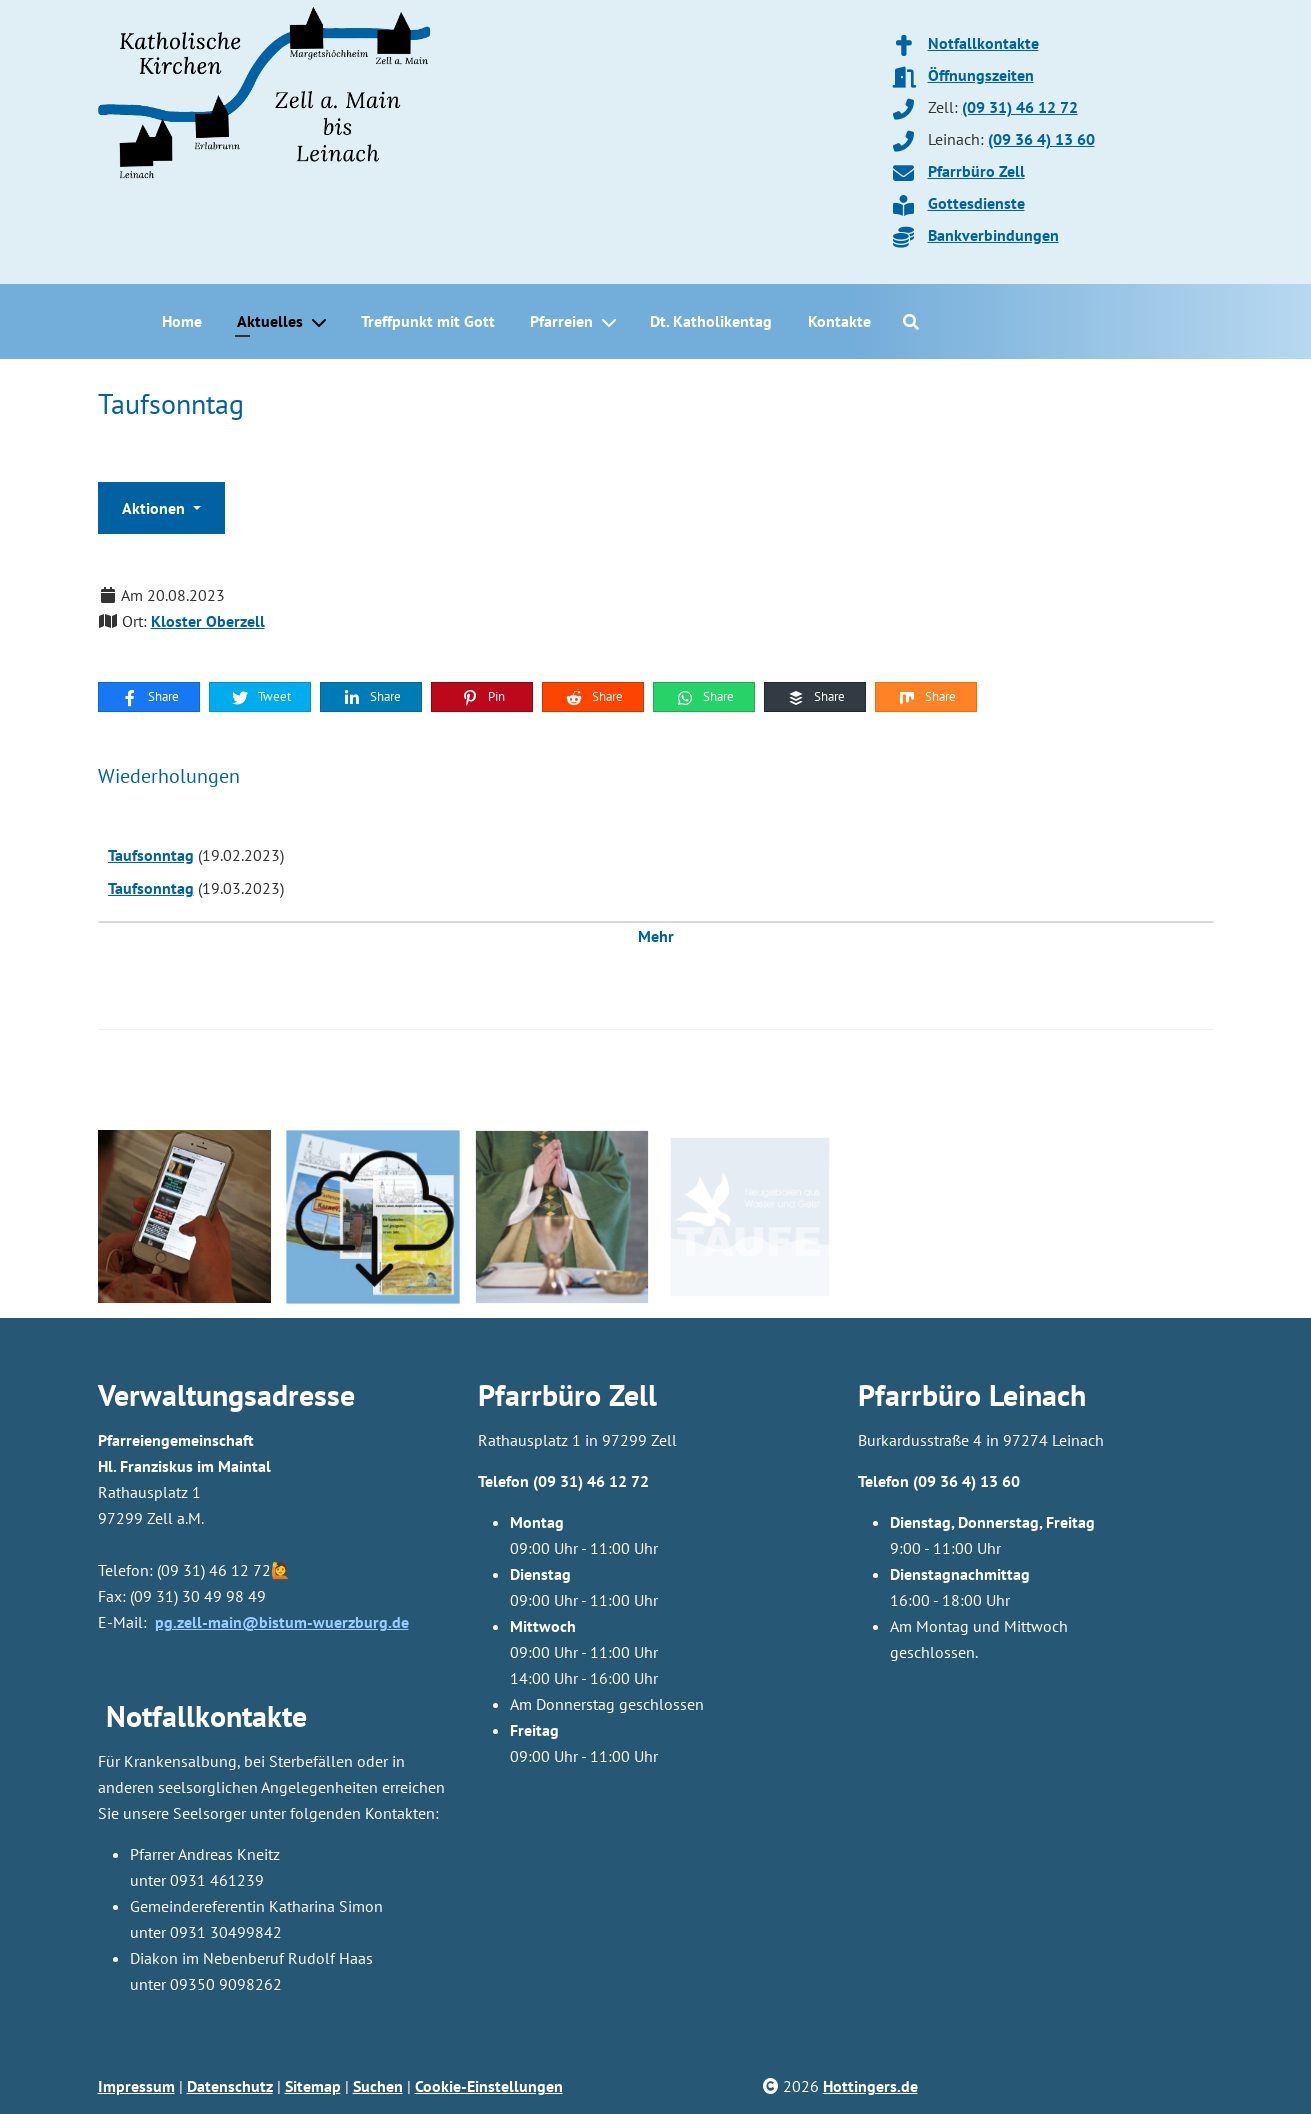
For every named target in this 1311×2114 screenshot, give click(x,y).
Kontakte (839, 321)
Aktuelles (270, 321)
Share (149, 697)
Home (182, 321)
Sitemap (313, 2086)
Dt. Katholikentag (711, 321)
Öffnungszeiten (981, 75)
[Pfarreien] (613, 322)
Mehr (656, 936)
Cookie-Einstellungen (489, 2086)
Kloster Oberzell (208, 621)
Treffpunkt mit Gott (428, 321)
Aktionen (155, 508)
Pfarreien (561, 321)
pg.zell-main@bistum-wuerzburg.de (282, 1622)
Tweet (260, 697)
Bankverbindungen (993, 235)
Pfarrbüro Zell (976, 171)
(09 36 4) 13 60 (1041, 139)
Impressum (136, 2086)
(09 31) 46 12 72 (1020, 107)
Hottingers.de (870, 2086)
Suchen (378, 2086)
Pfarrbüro (919, 1394)
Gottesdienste (976, 203)
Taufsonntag (151, 855)
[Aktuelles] (323, 322)
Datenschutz (230, 2086)
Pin (482, 697)
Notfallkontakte (983, 43)
